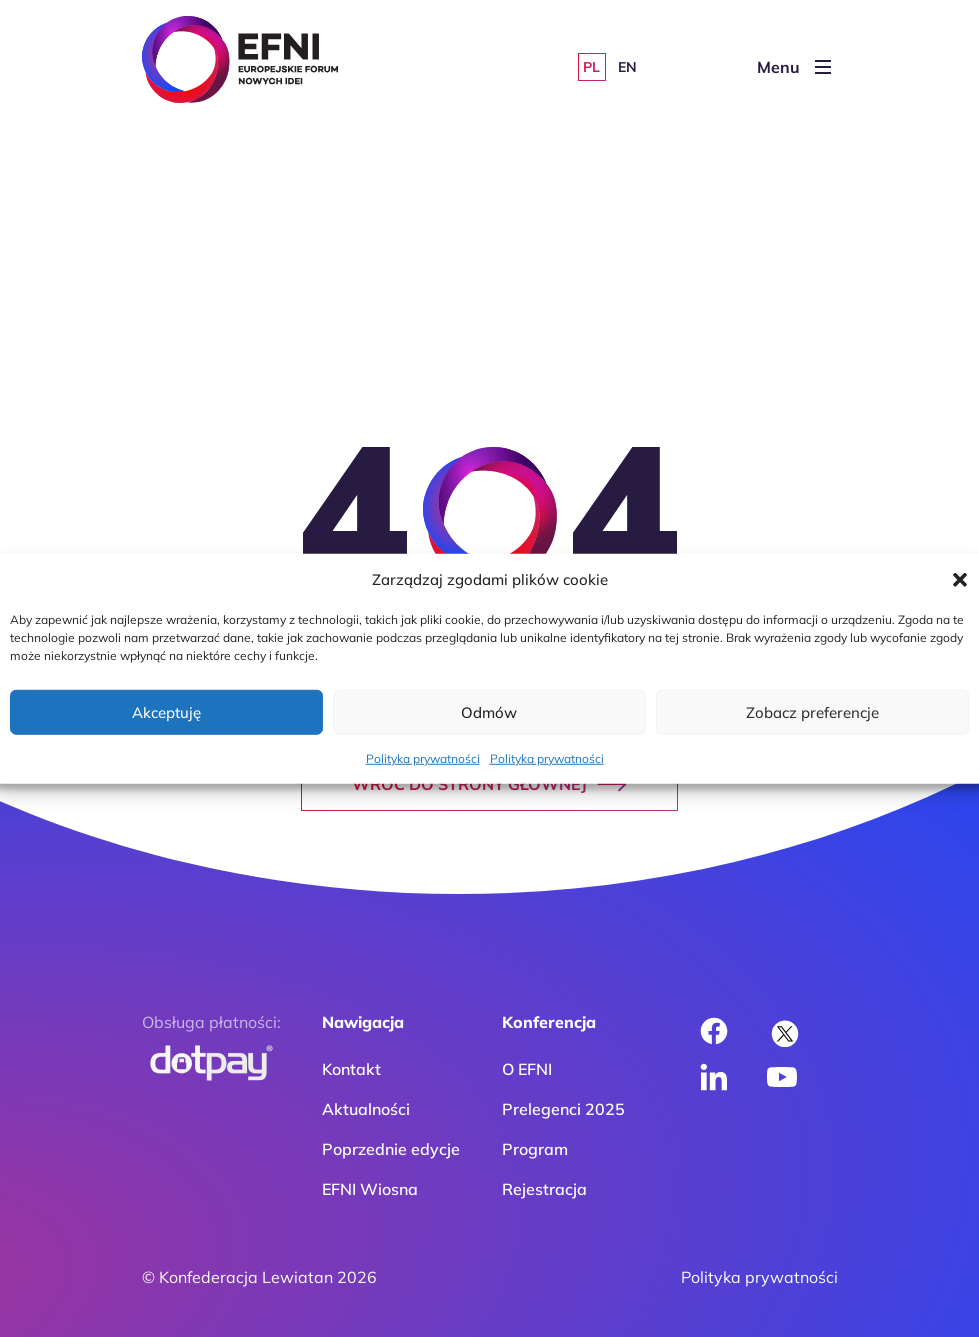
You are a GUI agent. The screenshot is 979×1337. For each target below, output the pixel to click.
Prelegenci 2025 (563, 1109)
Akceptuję (166, 711)
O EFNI (527, 1069)
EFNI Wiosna (370, 1189)
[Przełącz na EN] (628, 67)
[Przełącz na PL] (592, 67)
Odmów (489, 711)
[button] (960, 580)
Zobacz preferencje (812, 711)
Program (535, 1149)
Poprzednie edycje (391, 1149)
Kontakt (351, 1069)
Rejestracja (544, 1189)
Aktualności (366, 1109)
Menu (794, 67)
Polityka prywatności (423, 758)
